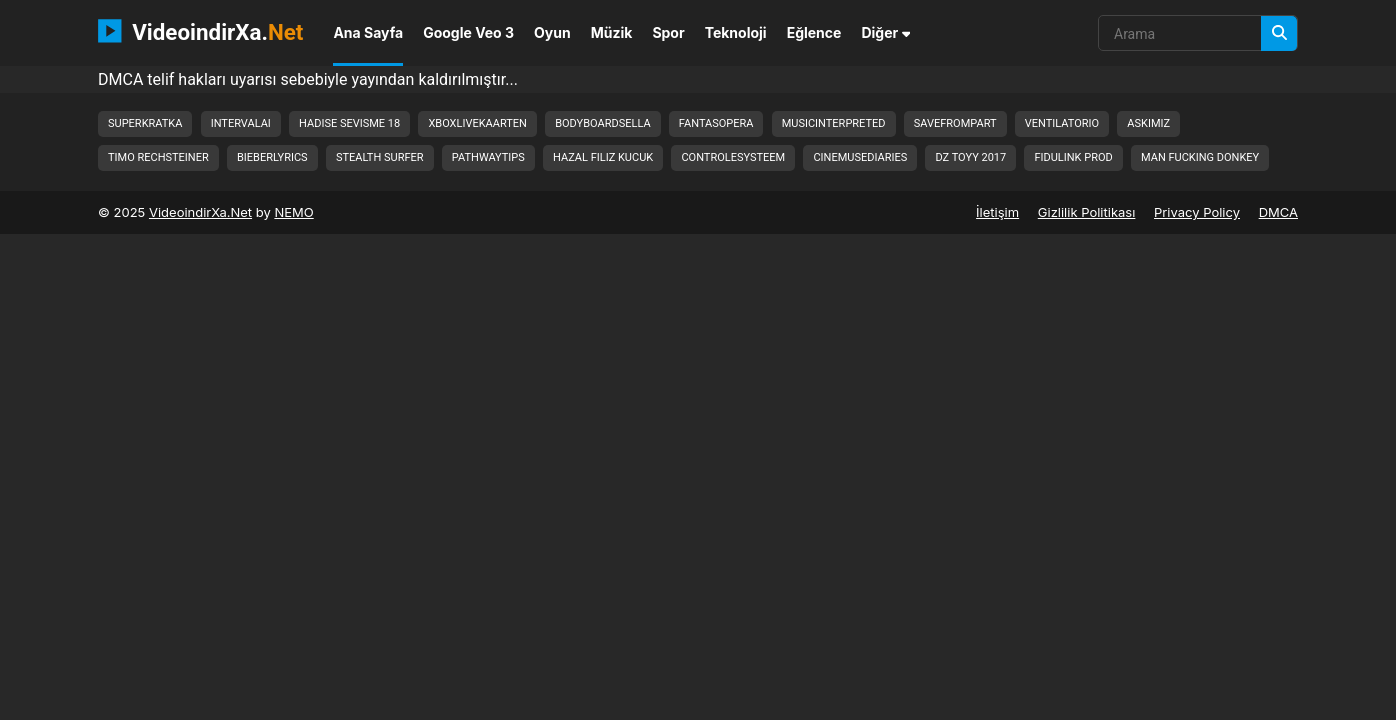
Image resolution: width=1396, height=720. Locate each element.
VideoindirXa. (200, 31)
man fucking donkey (1200, 157)
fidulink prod (1073, 157)
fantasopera (716, 123)
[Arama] (1279, 33)
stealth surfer (380, 157)
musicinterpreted (834, 123)
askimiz (1148, 123)
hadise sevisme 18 (349, 123)
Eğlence (814, 32)
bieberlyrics (272, 157)
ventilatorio (1062, 123)
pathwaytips (488, 157)
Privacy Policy (1197, 212)
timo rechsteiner (158, 157)
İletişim (997, 212)
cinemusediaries (860, 157)
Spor (668, 32)
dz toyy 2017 (970, 157)
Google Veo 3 (468, 32)
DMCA (1278, 212)
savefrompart (955, 123)
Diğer (885, 32)
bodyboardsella (602, 123)
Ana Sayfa (368, 32)
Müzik (612, 32)
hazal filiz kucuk (603, 157)
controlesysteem (733, 157)
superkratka (145, 123)
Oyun (552, 32)
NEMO (293, 212)
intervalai (241, 123)
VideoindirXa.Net (200, 212)
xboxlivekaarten (477, 123)
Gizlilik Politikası (1087, 212)
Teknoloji (736, 32)
